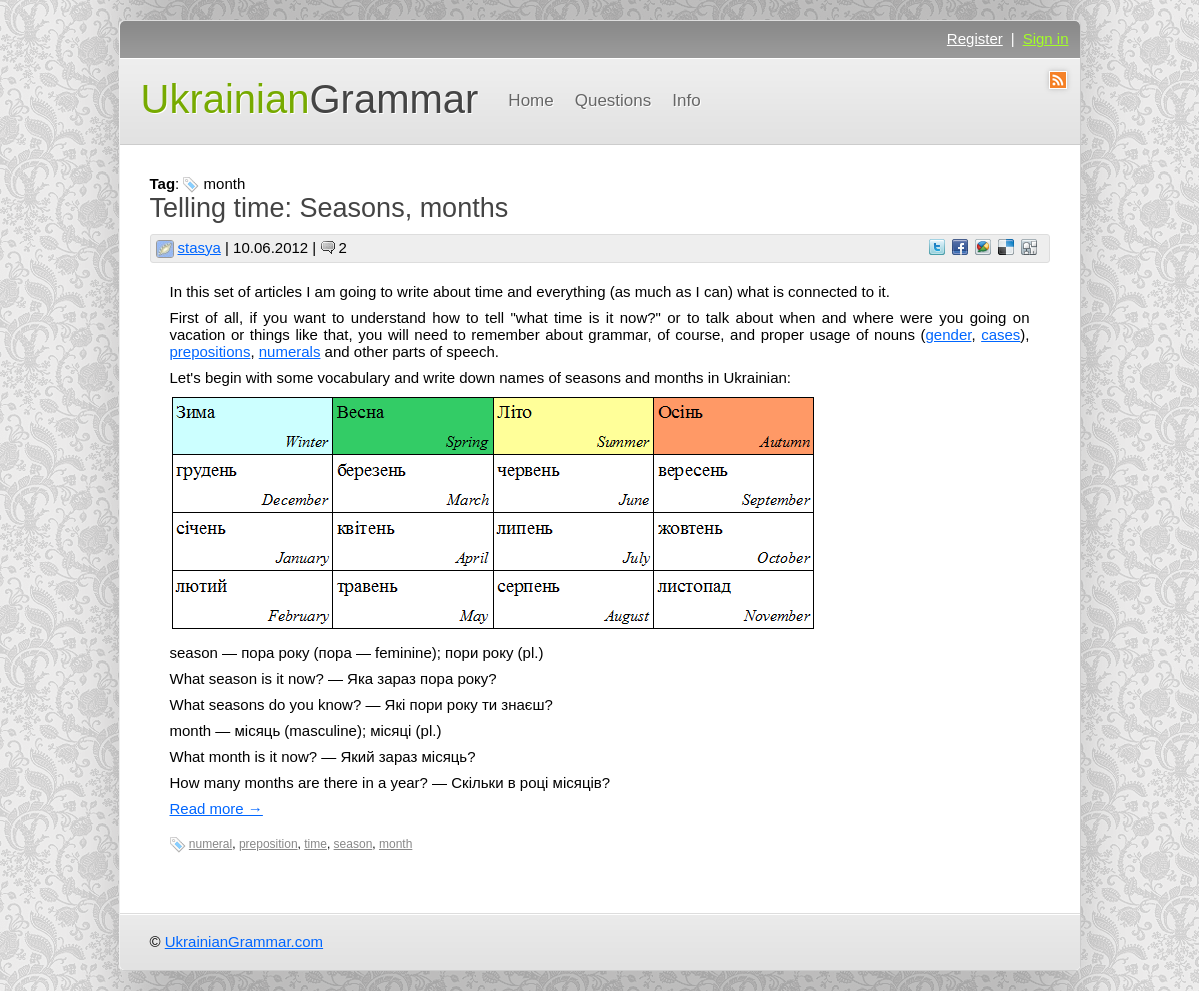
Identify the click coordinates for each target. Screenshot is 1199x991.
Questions (613, 100)
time (315, 844)
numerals (290, 351)
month (395, 844)
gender (949, 334)
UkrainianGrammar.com (244, 941)
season (353, 844)
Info (686, 100)
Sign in (1046, 38)
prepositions (210, 351)
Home (530, 100)
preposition (268, 844)
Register (975, 38)
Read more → (216, 808)
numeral (210, 844)
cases (1000, 334)
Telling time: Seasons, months (329, 208)
